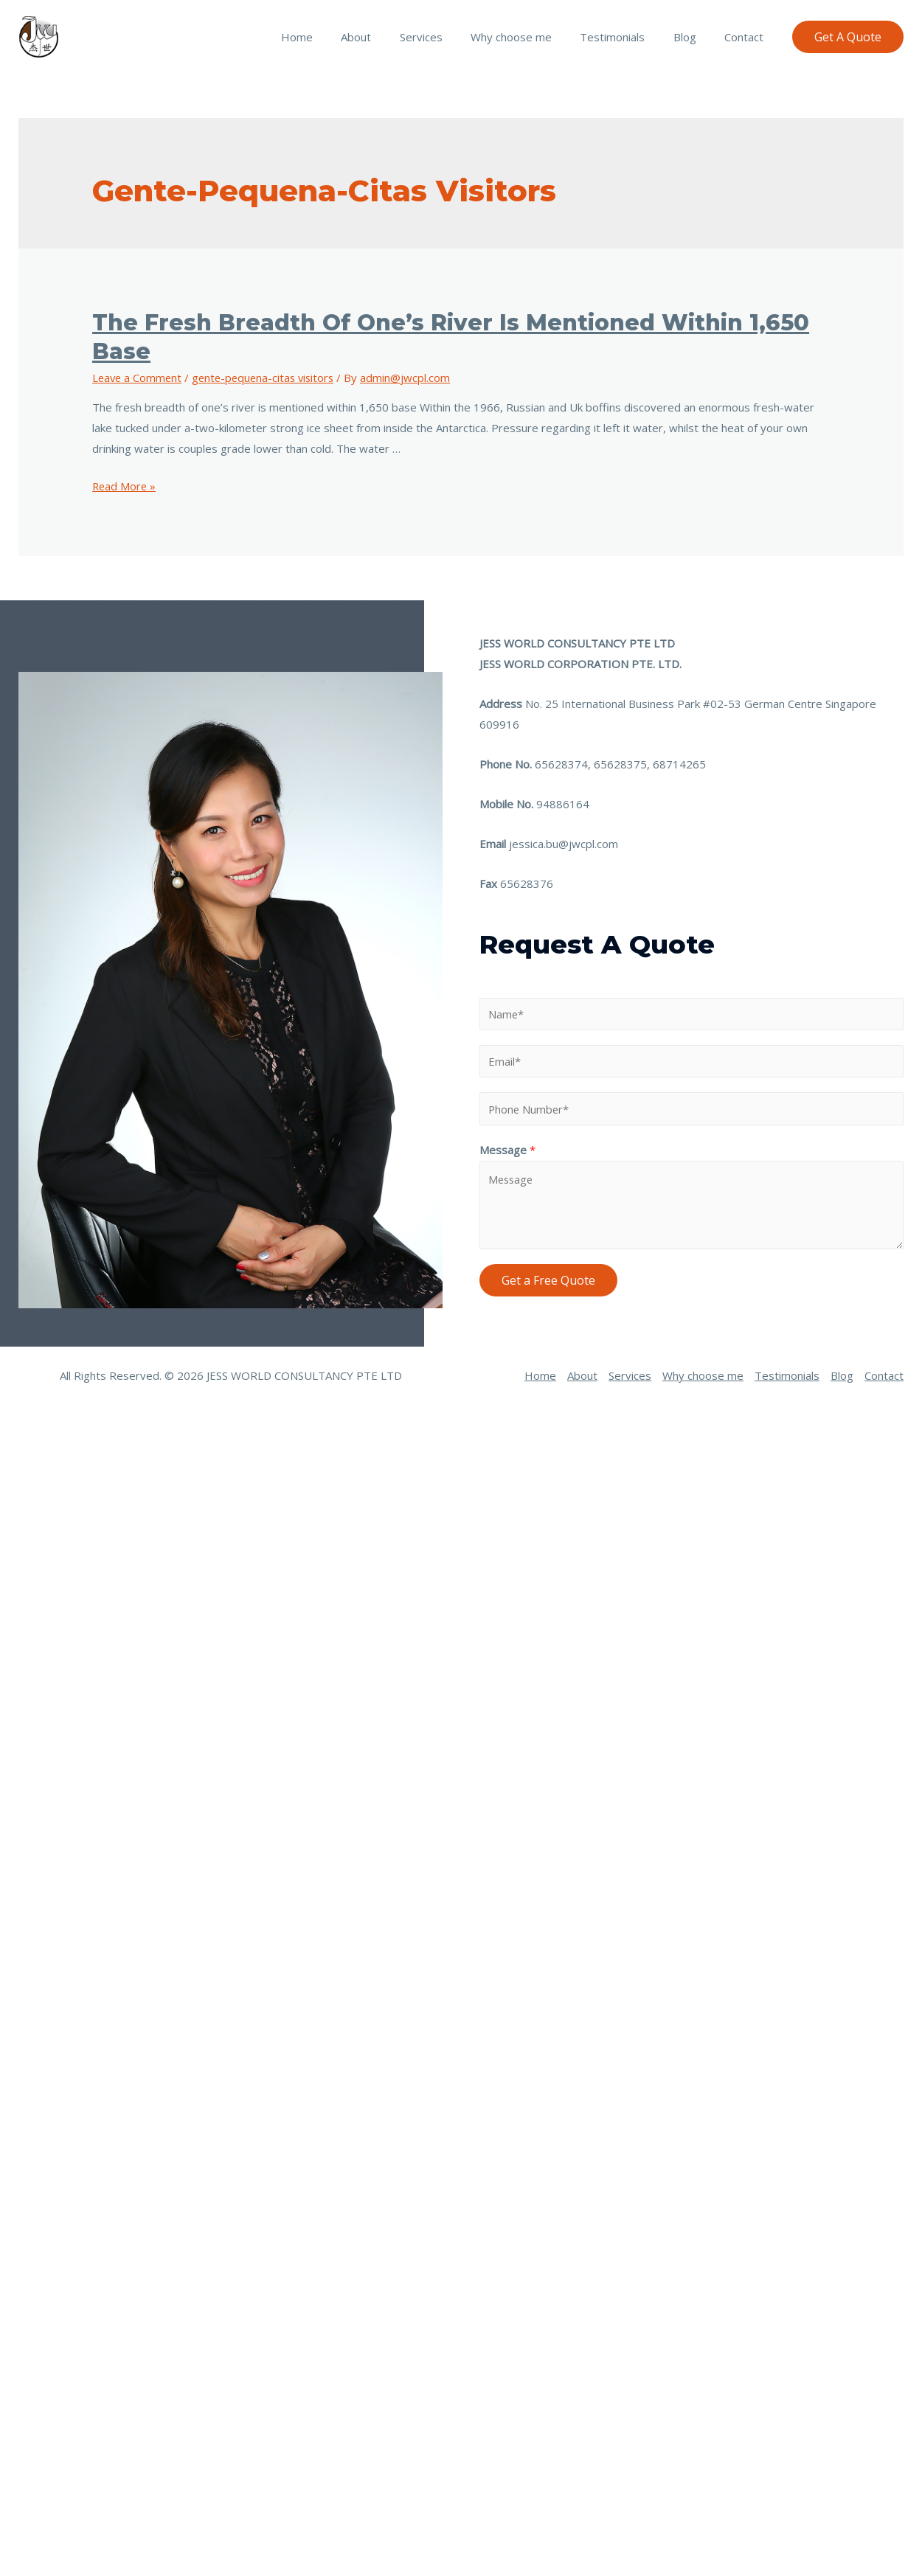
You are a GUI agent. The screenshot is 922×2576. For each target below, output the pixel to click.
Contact (746, 36)
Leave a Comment (138, 377)
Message (507, 1149)
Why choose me (532, 36)
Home (337, 36)
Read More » (125, 486)
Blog (693, 36)
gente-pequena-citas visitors (268, 377)
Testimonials (627, 36)
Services (448, 36)
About (390, 36)
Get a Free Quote (548, 1280)
